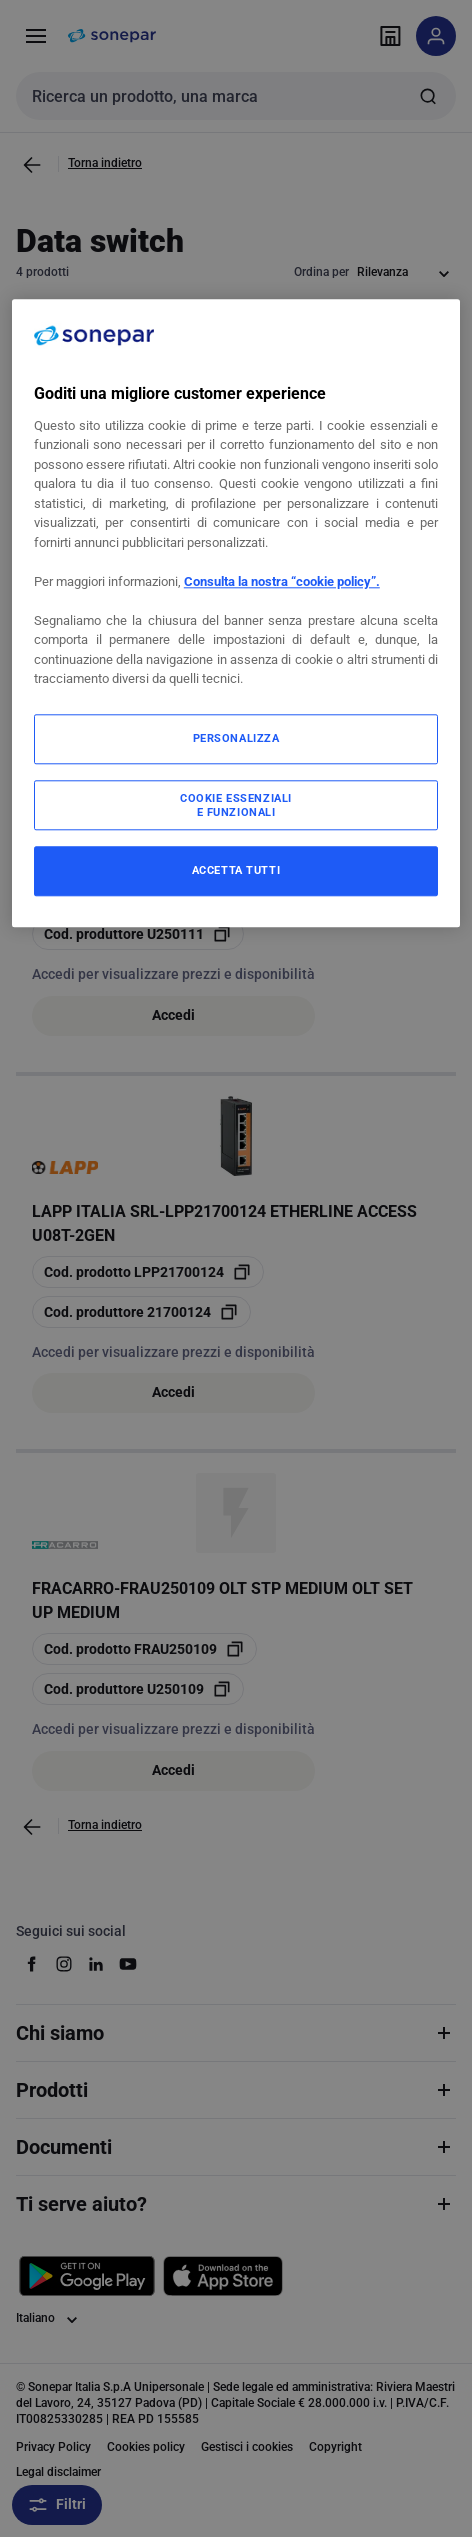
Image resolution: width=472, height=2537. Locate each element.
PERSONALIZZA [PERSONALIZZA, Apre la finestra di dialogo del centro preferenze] (236, 738)
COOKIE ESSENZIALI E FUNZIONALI (236, 805)
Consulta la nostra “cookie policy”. (282, 581)
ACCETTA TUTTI (236, 870)
